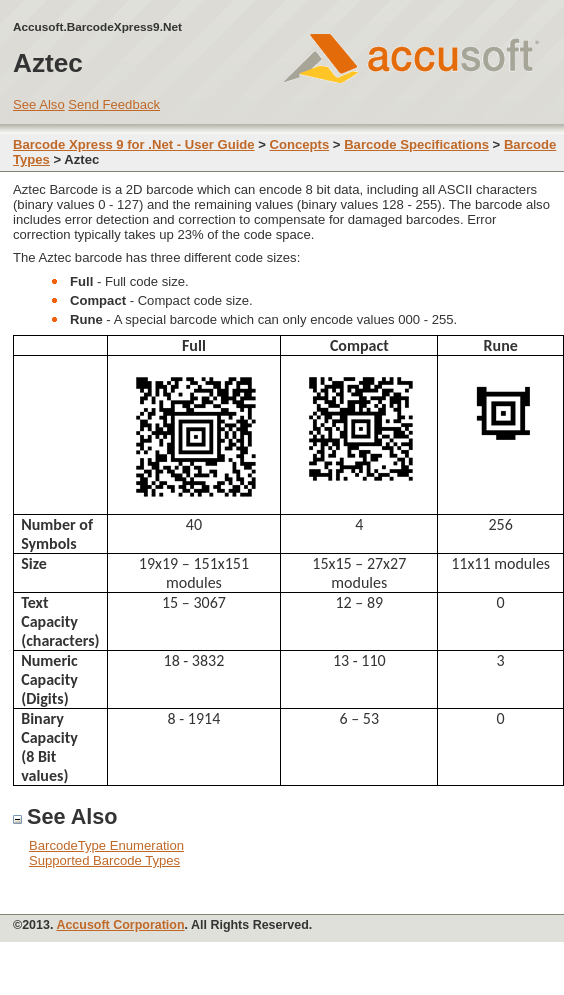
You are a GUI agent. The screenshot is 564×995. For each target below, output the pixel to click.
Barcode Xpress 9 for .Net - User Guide (134, 144)
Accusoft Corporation (120, 925)
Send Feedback (114, 104)
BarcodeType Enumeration (106, 845)
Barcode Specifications (416, 144)
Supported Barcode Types (104, 860)
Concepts (300, 144)
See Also (39, 104)
